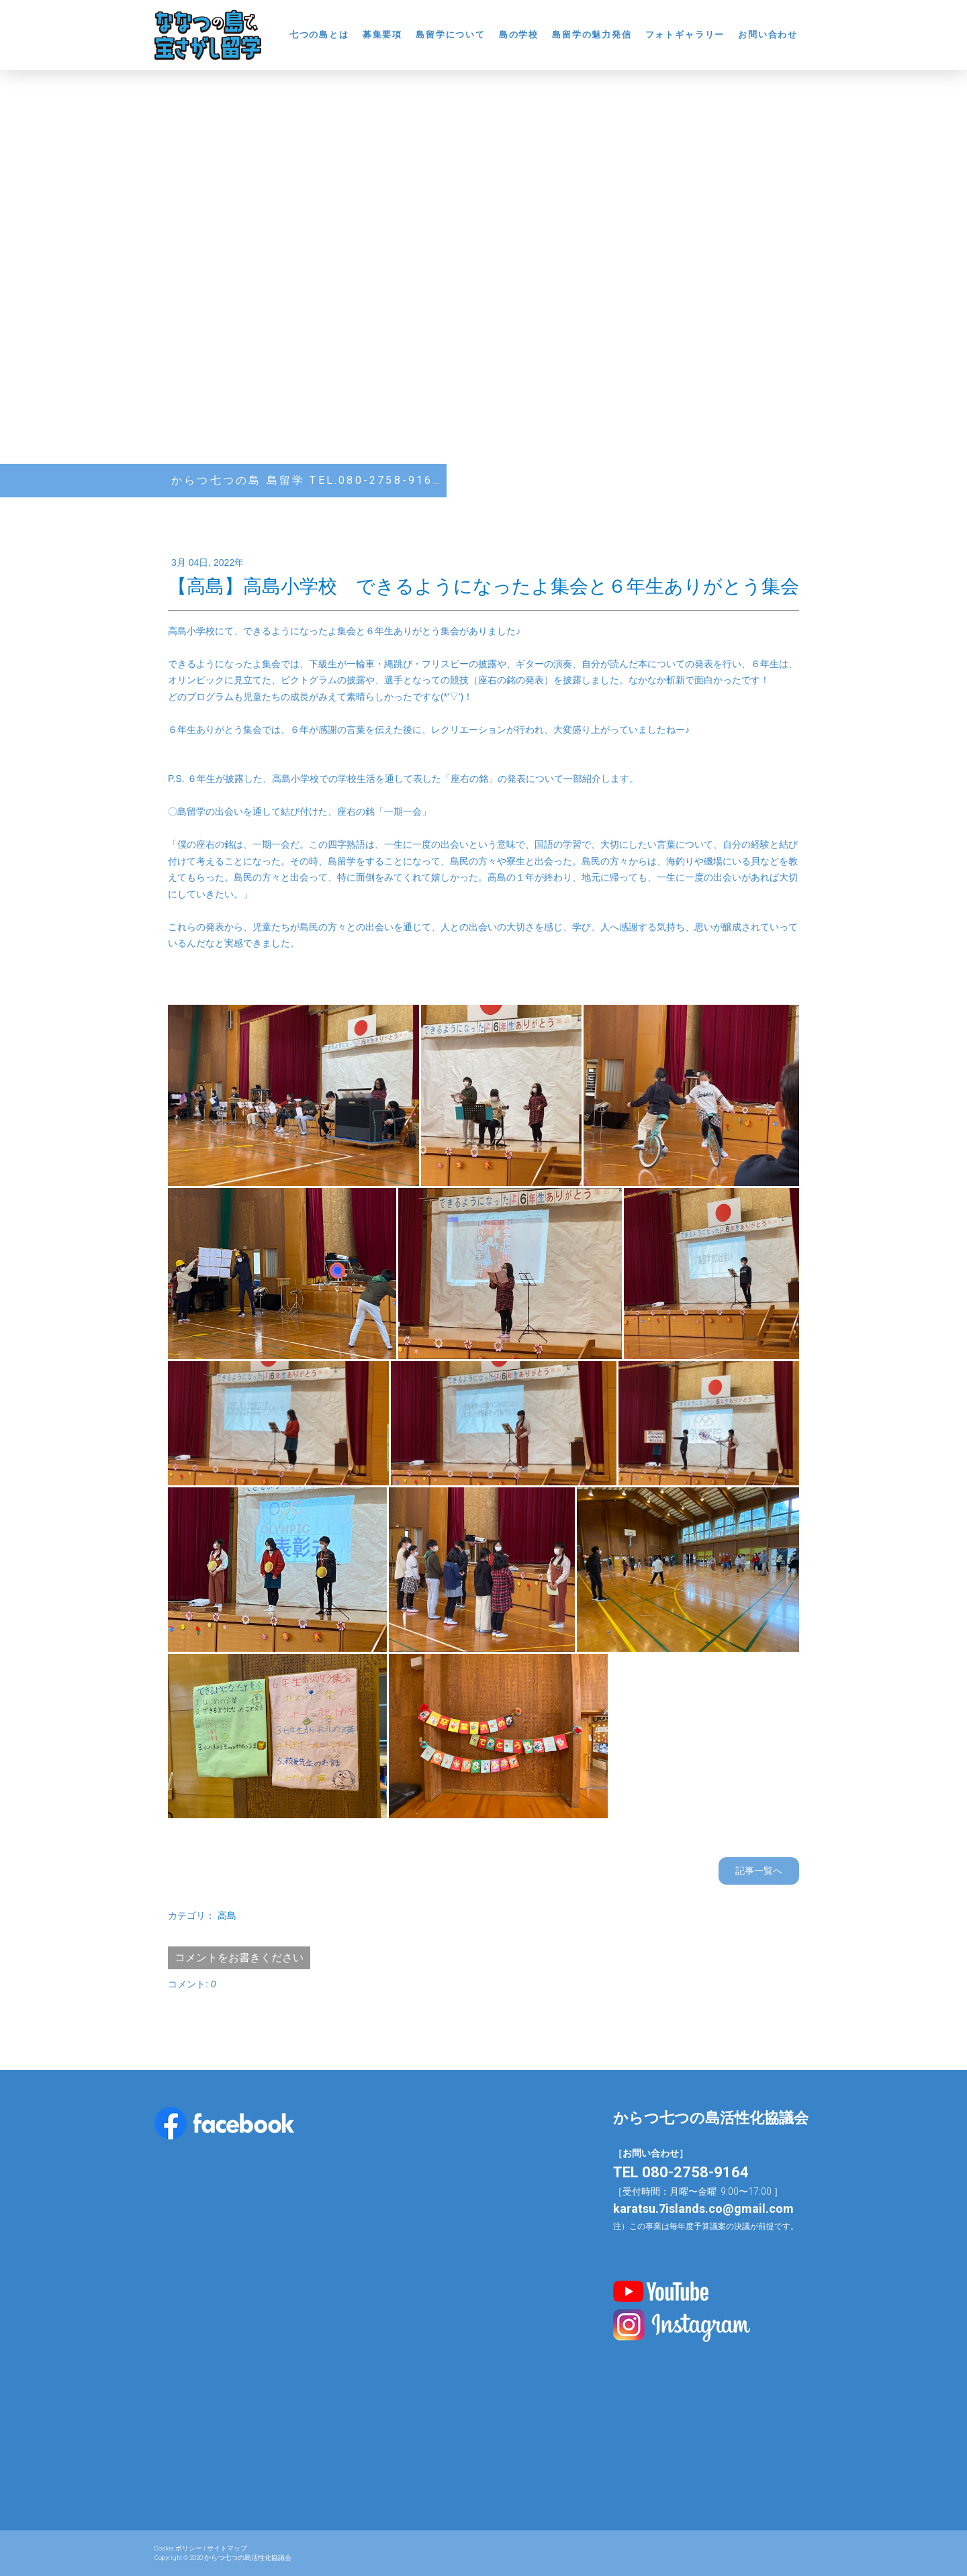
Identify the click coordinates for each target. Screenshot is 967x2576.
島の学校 (519, 35)
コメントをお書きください (239, 1957)
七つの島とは (319, 35)
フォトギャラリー (685, 35)
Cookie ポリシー (178, 2548)
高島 (227, 1915)
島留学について (451, 35)
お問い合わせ (768, 35)
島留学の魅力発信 (592, 35)
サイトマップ (227, 2548)
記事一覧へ (758, 1870)
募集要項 (382, 35)
